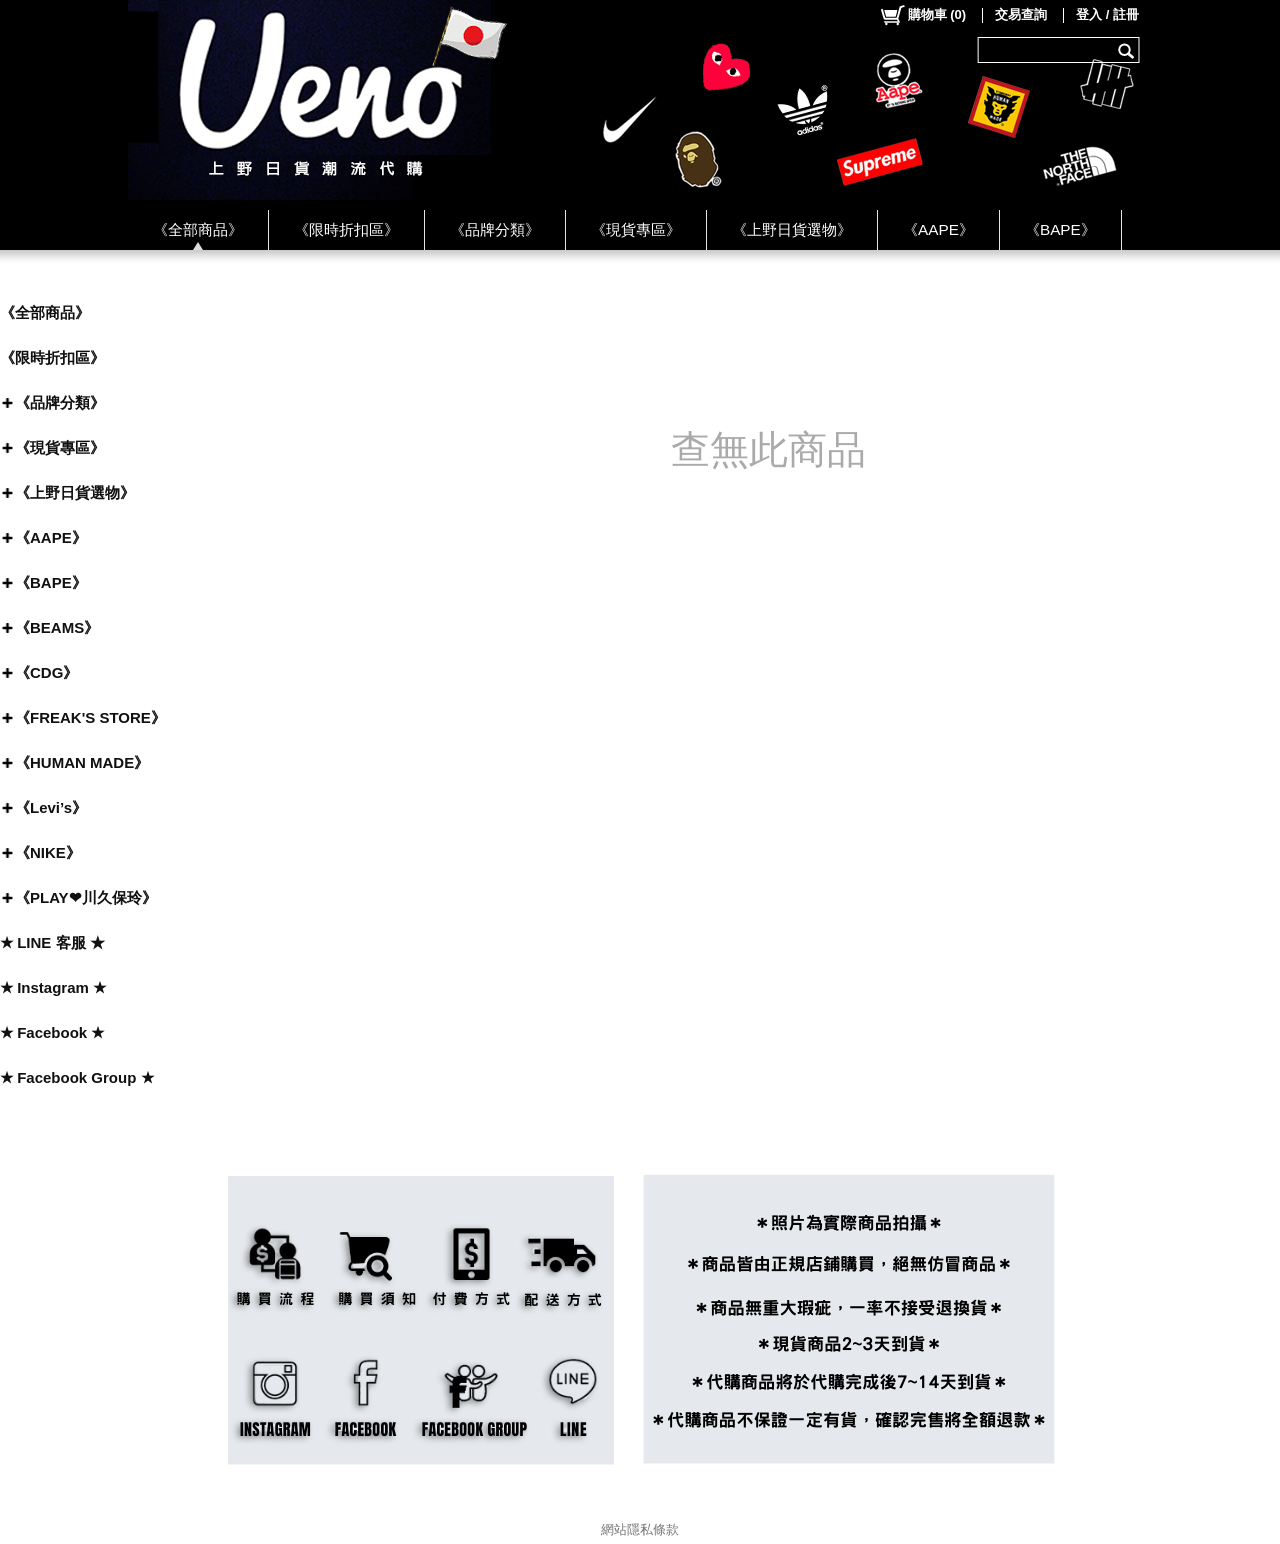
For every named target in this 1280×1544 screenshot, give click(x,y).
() (922, 15)
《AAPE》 (938, 229)
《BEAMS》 (57, 627)
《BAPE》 (1060, 229)
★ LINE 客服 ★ (52, 942)
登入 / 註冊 (1107, 14)
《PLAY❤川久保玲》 (86, 897)
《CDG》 (46, 672)
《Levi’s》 (51, 807)
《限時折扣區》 (346, 229)
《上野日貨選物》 (792, 229)
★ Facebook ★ (52, 1032)
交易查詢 (1021, 14)
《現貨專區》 (636, 229)
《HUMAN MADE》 (82, 762)
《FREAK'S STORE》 (90, 717)
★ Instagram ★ (53, 987)
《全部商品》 (198, 229)
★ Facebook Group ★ (77, 1077)
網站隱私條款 (640, 1529)
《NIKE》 (48, 852)
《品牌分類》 (495, 229)
